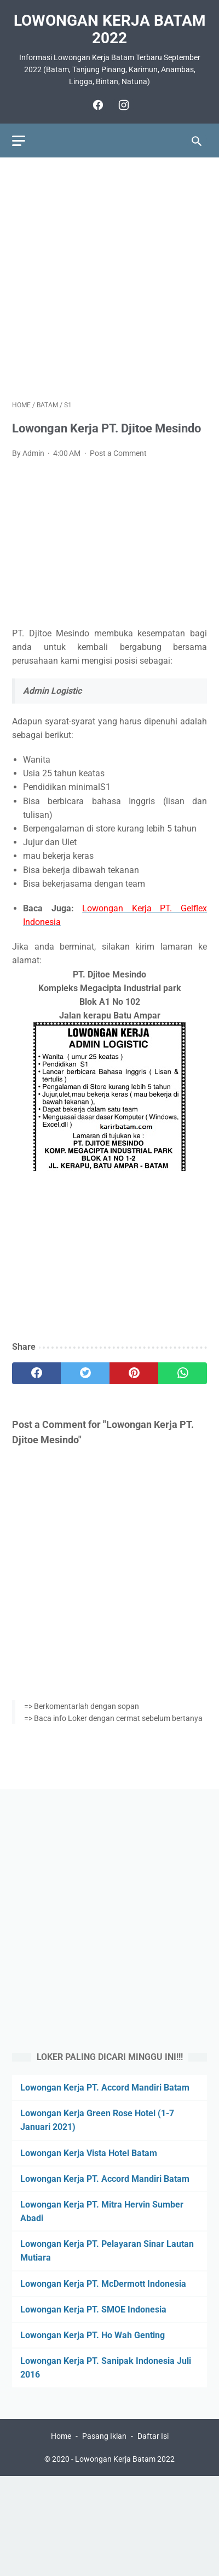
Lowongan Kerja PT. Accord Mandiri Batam (104, 2087)
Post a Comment (118, 453)
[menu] (18, 141)
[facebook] (96, 105)
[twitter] (85, 1373)
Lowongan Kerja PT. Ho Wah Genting (92, 2335)
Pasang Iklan (104, 2436)
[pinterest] (134, 1373)
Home (61, 2436)
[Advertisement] (109, 278)
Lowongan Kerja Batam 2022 (110, 29)
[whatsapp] (182, 1373)
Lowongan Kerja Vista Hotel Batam (88, 2153)
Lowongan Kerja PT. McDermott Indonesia (103, 2284)
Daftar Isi (153, 2436)
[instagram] (122, 105)
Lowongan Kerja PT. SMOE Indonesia (93, 2309)
